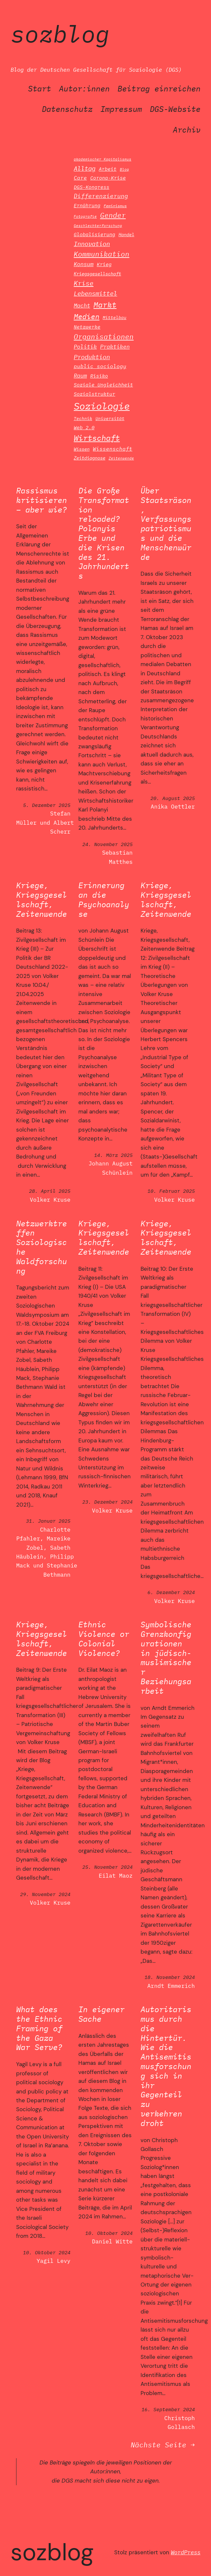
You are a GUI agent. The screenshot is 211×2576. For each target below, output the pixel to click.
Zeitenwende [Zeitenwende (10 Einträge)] (121, 458)
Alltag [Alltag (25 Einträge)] (84, 168)
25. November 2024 (107, 1867)
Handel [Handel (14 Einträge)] (126, 234)
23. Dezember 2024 (107, 1502)
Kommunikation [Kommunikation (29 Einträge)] (101, 254)
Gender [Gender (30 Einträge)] (113, 215)
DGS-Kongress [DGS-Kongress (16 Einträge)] (91, 187)
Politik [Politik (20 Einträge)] (85, 346)
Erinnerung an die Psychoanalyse (103, 899)
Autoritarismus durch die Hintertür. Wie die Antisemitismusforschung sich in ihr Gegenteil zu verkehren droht (166, 2066)
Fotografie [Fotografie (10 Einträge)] (85, 216)
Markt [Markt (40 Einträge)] (105, 305)
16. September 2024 (168, 2409)
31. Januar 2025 (48, 1521)
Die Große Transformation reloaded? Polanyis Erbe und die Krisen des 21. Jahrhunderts (103, 533)
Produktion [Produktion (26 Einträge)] (92, 357)
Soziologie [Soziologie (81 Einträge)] (102, 406)
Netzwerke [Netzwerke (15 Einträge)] (87, 327)
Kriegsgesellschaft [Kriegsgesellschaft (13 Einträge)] (97, 274)
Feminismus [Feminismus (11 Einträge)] (115, 205)
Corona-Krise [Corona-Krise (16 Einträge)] (108, 177)
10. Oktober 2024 (46, 2252)
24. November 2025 (107, 844)
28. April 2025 (49, 1191)
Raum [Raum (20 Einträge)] (80, 375)
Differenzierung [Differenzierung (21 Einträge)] (101, 196)
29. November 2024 (45, 1894)
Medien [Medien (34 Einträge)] (86, 316)
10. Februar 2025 (171, 1191)
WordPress (185, 2552)
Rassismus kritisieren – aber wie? (41, 500)
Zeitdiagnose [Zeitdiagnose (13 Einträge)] (89, 458)
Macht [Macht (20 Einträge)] (82, 305)
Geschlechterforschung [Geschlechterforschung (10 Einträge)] (98, 225)
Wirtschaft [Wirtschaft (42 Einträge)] (97, 438)
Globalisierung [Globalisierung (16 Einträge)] (94, 234)
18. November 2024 (170, 1977)
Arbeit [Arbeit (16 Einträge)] (108, 168)
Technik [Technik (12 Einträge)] (83, 418)
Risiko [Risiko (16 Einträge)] (99, 375)
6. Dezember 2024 (171, 1592)
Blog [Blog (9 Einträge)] (124, 169)
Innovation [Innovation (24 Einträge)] (92, 244)
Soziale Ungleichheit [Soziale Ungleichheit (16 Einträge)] (103, 384)
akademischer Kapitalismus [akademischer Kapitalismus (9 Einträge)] (102, 159)
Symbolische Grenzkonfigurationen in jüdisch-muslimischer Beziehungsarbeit (166, 1657)
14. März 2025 (113, 1155)
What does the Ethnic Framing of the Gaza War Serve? (39, 2028)
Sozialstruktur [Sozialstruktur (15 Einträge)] (94, 394)
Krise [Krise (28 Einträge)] (83, 283)
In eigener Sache (101, 2014)
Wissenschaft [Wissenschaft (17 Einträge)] (112, 448)
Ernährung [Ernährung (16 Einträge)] (87, 205)
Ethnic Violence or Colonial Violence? (103, 1639)
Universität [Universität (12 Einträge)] (109, 418)
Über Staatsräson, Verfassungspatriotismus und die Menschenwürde (166, 524)
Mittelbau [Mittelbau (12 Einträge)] (114, 317)
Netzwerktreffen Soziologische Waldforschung (41, 1247)
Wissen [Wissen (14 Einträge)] (82, 449)
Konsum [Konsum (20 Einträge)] (83, 264)
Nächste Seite (163, 2444)
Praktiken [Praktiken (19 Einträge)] (115, 346)
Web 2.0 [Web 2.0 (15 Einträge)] (84, 427)
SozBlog (60, 33)
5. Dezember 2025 (46, 805)
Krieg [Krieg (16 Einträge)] (104, 264)
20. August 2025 (172, 798)
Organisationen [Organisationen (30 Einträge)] (104, 336)
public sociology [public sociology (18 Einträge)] (100, 366)
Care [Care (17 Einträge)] (80, 177)
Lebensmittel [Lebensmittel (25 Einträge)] (95, 293)
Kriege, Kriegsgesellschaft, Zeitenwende (41, 899)
